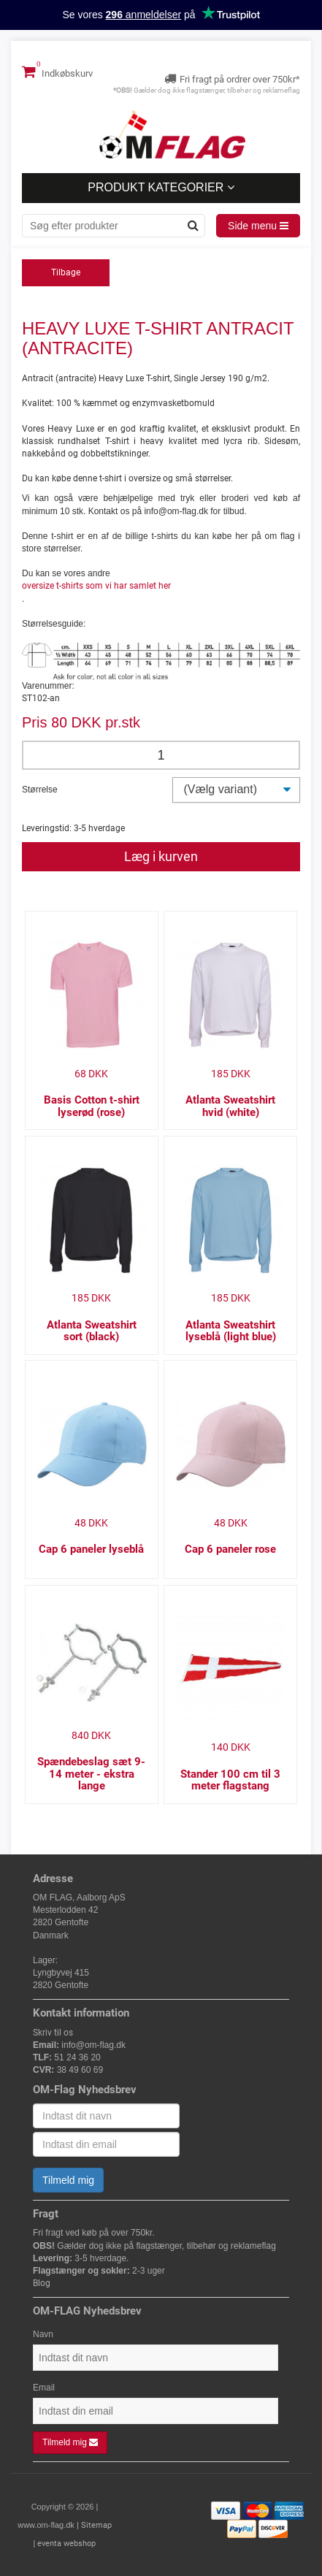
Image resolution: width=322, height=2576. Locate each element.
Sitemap (96, 2525)
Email (44, 2387)
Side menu (258, 226)
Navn (43, 2334)
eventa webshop (66, 2543)
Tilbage (65, 272)
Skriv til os (53, 2032)
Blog (41, 2283)
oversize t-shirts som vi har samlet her (96, 586)
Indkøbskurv (57, 71)
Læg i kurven (161, 856)
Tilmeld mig (68, 2180)
